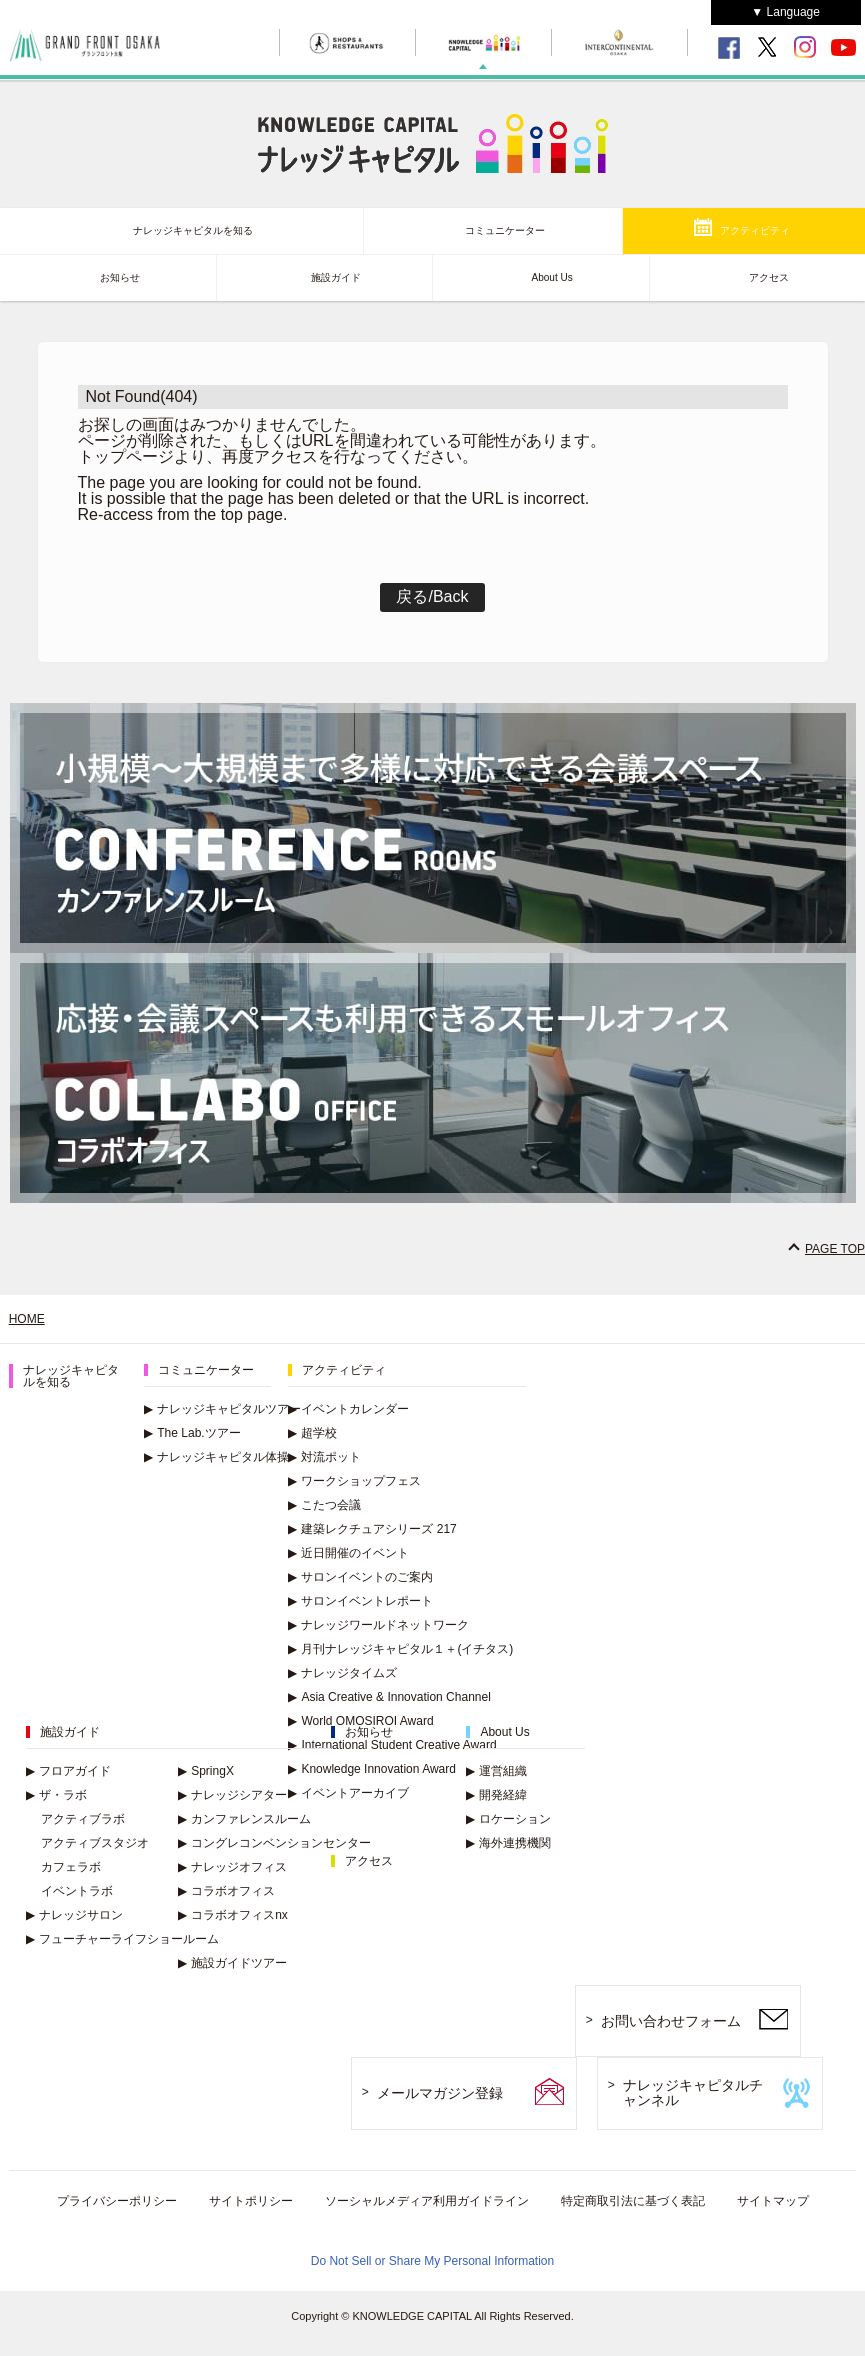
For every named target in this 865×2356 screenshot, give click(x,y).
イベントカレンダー (348, 1409)
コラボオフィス (226, 1891)
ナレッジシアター (232, 1795)
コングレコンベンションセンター (274, 1843)
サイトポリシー (251, 2201)
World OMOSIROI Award (360, 1721)
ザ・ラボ (56, 1795)
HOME (27, 1319)
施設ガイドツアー (232, 1963)
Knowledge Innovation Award (372, 1769)
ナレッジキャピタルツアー (222, 1409)
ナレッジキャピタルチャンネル (693, 2092)
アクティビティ (755, 230)
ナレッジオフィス (232, 1867)
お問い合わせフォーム (671, 2021)
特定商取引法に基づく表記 (633, 2201)
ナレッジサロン (74, 1915)
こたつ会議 (324, 1505)
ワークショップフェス (354, 1481)
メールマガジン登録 (440, 2093)
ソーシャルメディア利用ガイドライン (427, 2201)
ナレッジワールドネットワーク (378, 1625)
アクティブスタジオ (95, 1843)
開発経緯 (496, 1795)
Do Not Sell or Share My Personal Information (432, 2261)
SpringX (206, 1771)
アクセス (769, 277)
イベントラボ (77, 1891)
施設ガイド (336, 277)
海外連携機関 (508, 1843)
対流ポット (324, 1457)
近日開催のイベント (348, 1553)
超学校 (312, 1433)
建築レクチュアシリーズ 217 (372, 1529)
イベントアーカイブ (348, 1793)
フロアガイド (68, 1771)
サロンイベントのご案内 (360, 1577)
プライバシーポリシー (117, 2201)
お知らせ (120, 277)
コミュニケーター (505, 230)
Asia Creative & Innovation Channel (389, 1697)
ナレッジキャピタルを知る (193, 230)
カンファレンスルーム (244, 1819)
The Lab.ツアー (192, 1433)
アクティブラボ (83, 1819)
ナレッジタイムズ (342, 1673)
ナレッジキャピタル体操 (216, 1457)
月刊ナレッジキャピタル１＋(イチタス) (400, 1649)
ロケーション (508, 1819)
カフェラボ (71, 1867)
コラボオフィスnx (233, 1915)
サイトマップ (773, 2201)
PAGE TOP (835, 1249)
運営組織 (496, 1771)
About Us (552, 277)
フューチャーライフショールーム (122, 1939)
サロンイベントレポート (360, 1601)
